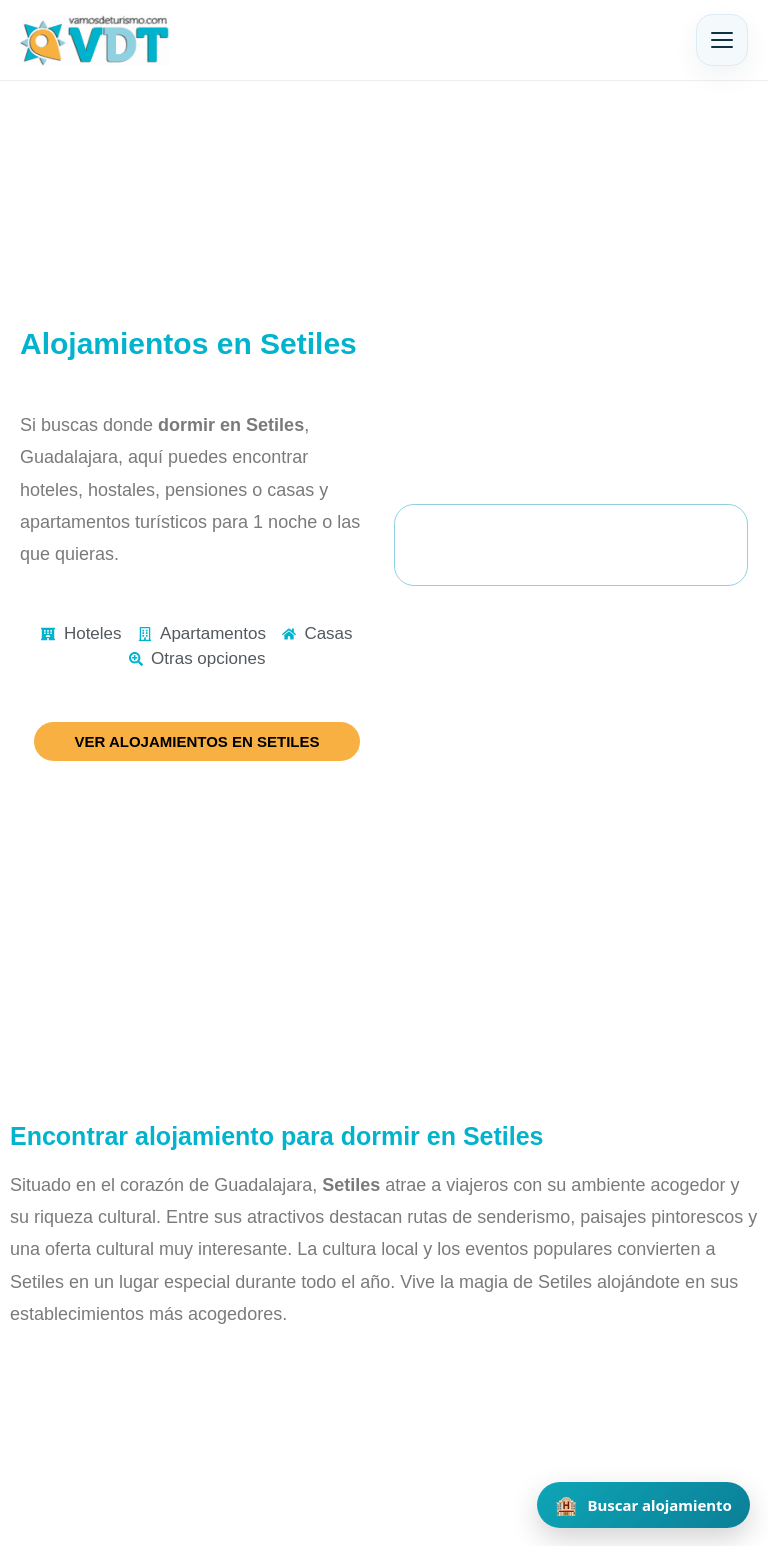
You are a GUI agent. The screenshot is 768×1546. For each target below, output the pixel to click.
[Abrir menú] (722, 40)
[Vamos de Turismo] (95, 40)
